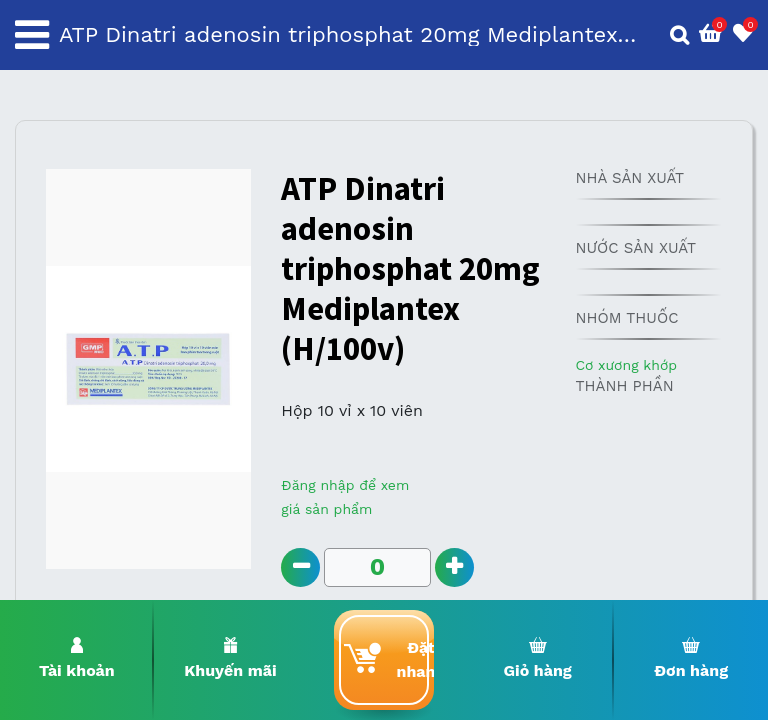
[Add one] (454, 567)
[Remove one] (300, 567)
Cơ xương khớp (626, 365)
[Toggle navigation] (32, 35)
